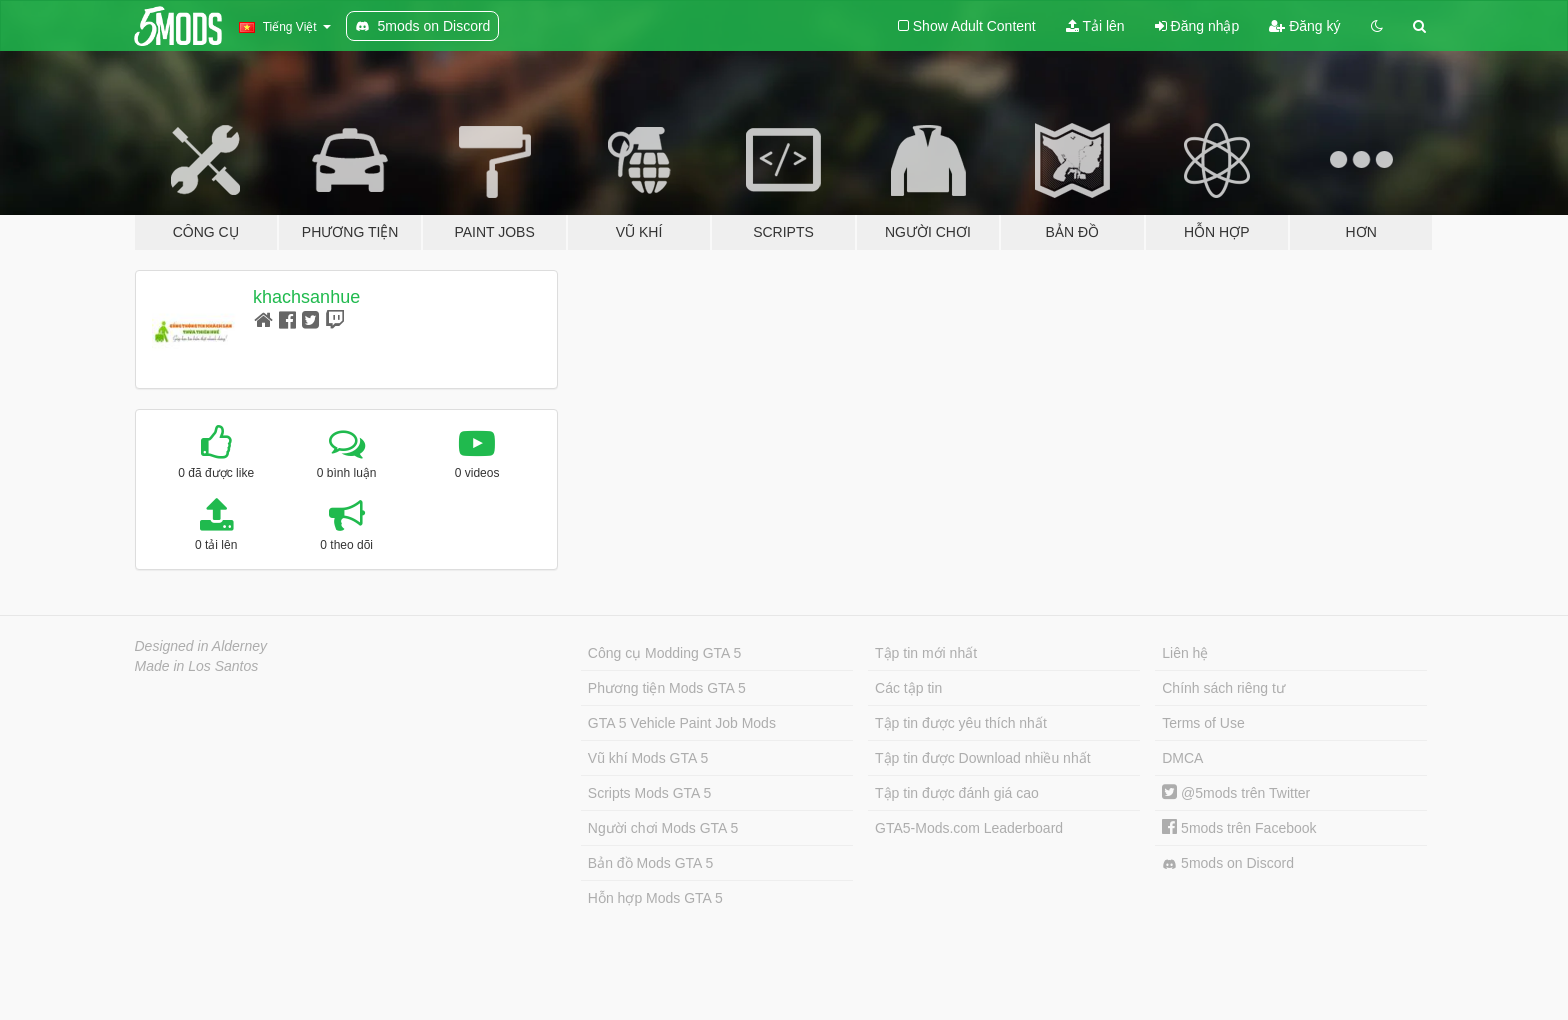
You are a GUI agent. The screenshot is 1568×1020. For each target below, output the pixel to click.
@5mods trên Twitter (1236, 793)
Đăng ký (1304, 26)
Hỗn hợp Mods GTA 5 (655, 898)
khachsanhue (306, 297)
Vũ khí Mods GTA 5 (648, 758)
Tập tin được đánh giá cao (957, 793)
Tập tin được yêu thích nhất (961, 723)
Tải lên (1095, 26)
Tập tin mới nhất (926, 653)
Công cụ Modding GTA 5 (664, 653)
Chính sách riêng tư (1223, 688)
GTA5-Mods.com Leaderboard (969, 828)
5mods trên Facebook (1239, 828)
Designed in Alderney (201, 646)
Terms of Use (1203, 723)
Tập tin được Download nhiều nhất (983, 758)
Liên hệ (1185, 653)
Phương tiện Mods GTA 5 (667, 688)
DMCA (1182, 758)
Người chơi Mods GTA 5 (663, 828)
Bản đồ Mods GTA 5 (650, 863)
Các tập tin (908, 688)
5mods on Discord (1228, 863)
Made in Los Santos (197, 666)
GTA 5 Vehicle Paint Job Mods (682, 723)
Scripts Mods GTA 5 (649, 793)
